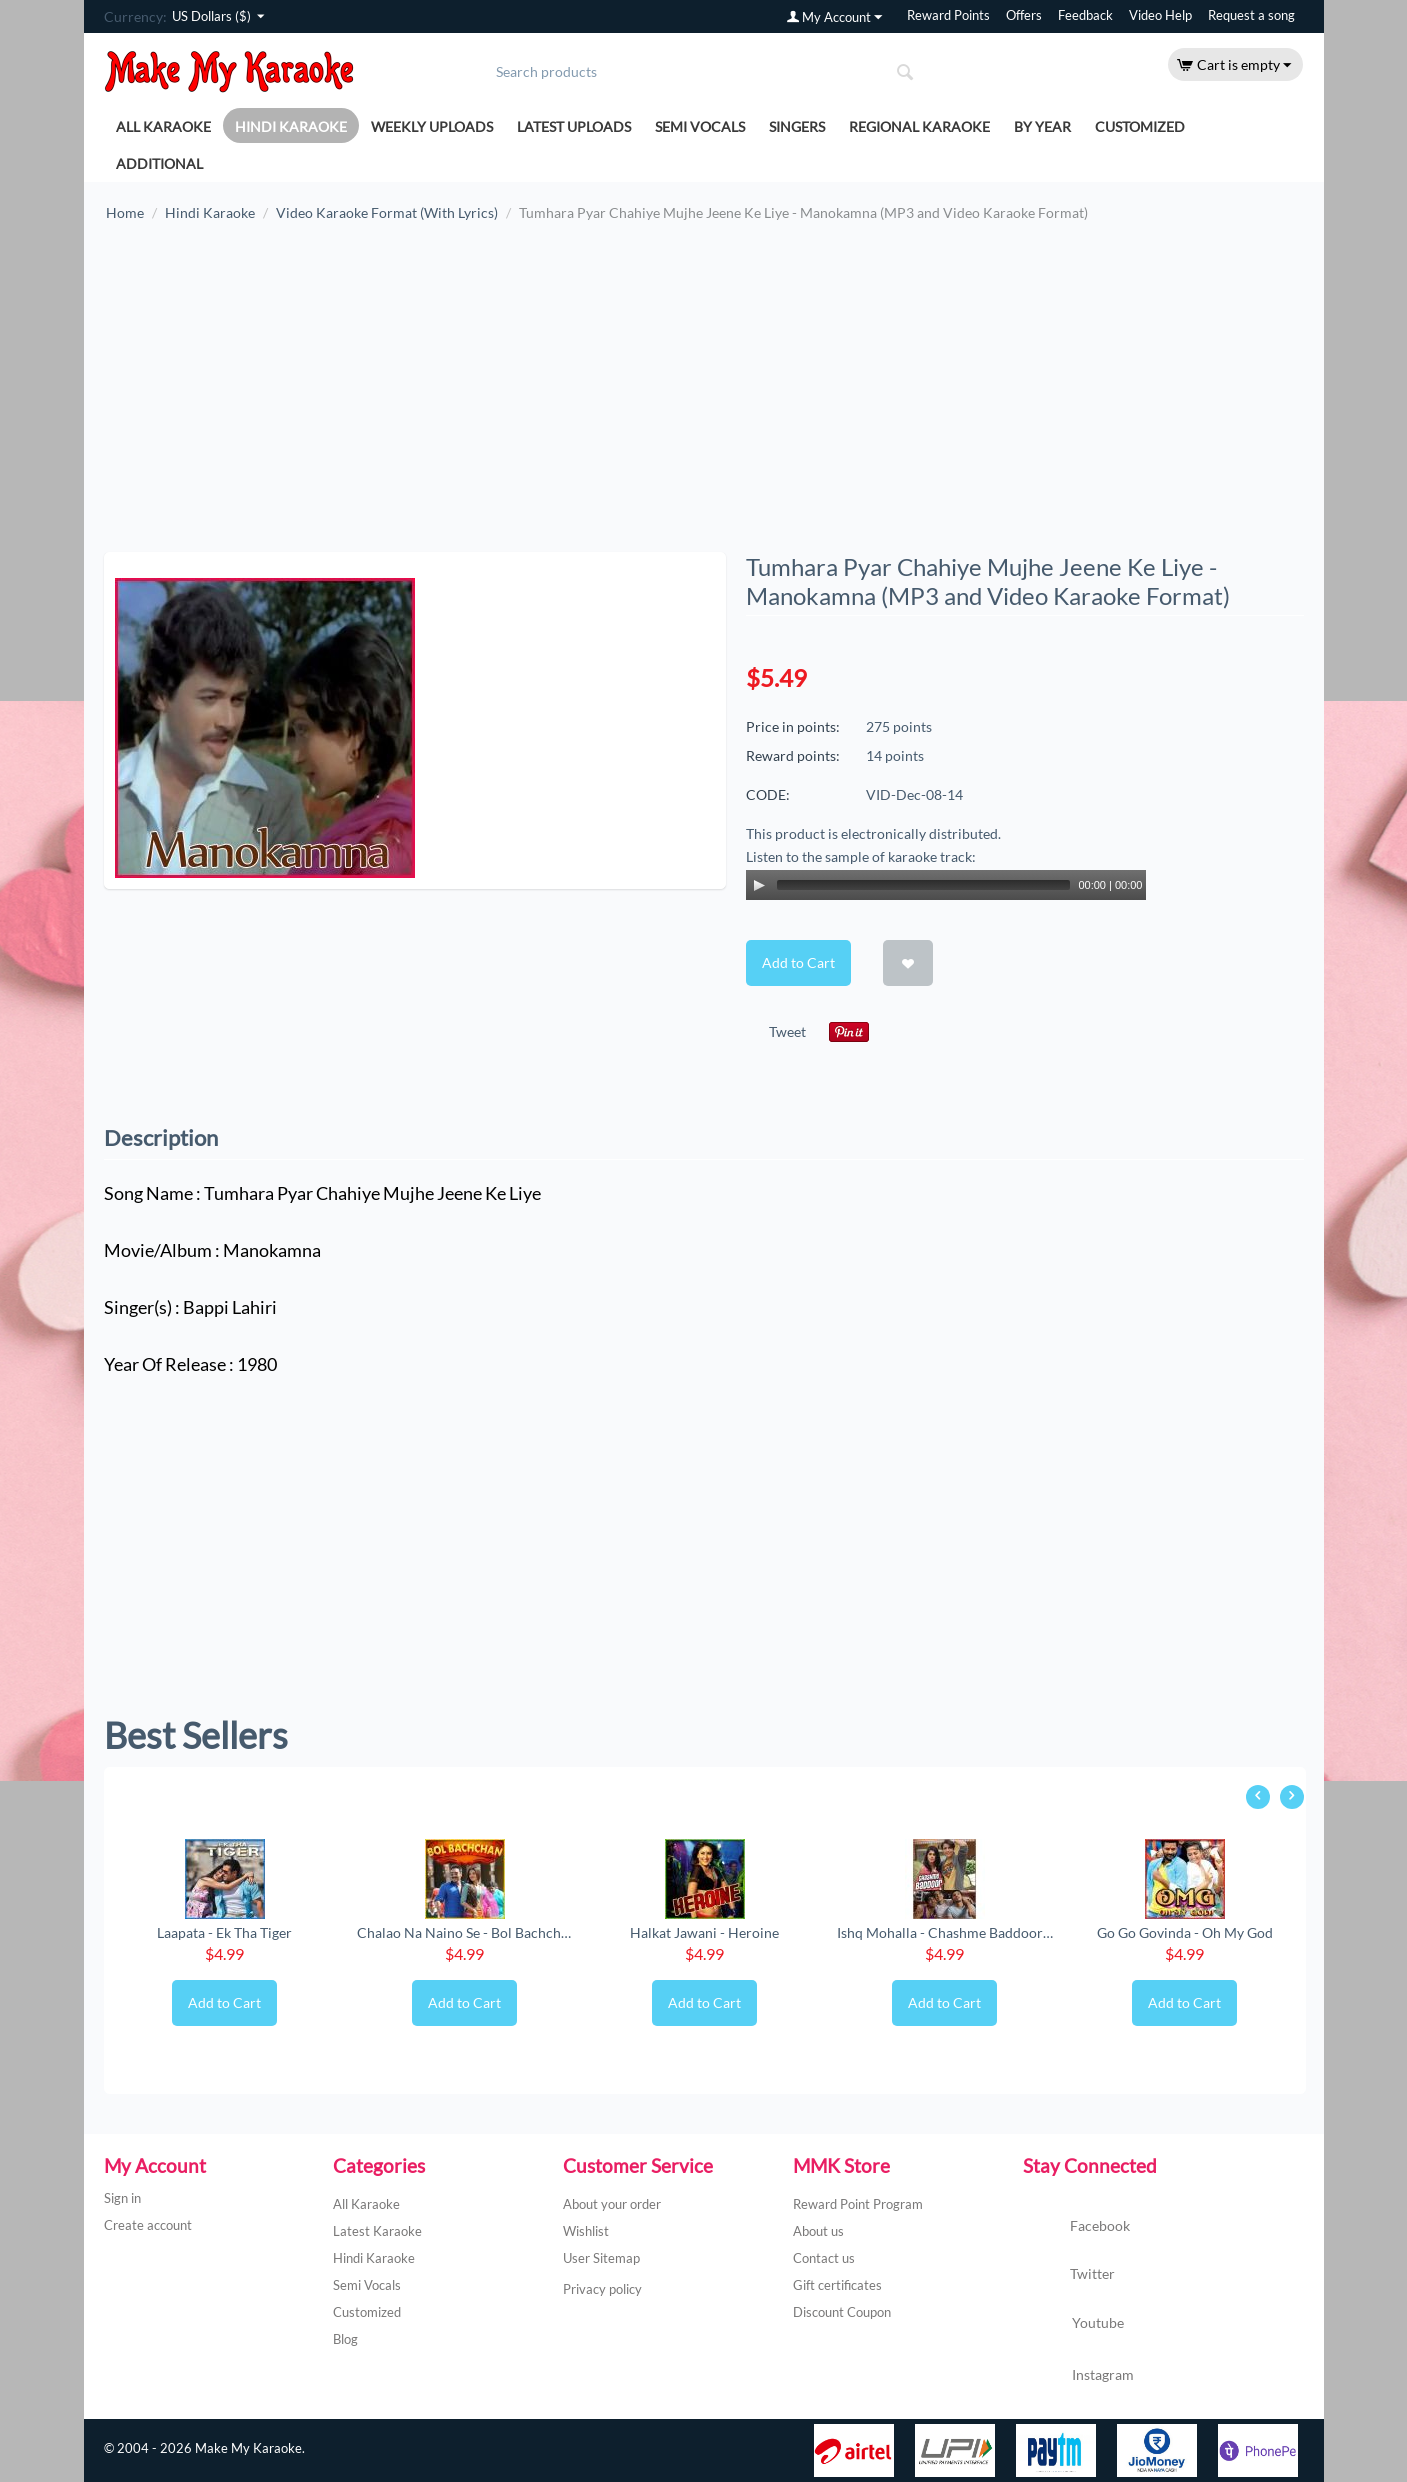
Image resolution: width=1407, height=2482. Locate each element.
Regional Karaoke (919, 126)
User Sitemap (601, 2258)
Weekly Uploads (432, 126)
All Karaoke (163, 126)
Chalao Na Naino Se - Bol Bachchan (465, 1932)
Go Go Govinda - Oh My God (1185, 1932)
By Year (1042, 126)
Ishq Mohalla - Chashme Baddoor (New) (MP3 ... (945, 1932)
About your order (612, 2204)
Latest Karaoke (377, 2231)
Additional (159, 163)
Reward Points (948, 15)
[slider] (924, 885)
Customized (1140, 126)
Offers (1024, 15)
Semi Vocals (700, 126)
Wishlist (586, 2231)
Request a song (1251, 15)
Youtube (1073, 2325)
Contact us (824, 2258)
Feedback (1085, 15)
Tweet (787, 1031)
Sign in (122, 2198)
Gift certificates (837, 2285)
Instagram (1078, 2376)
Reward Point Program (858, 2204)
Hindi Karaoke (291, 126)
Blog (345, 2339)
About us (818, 2231)
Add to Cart (798, 962)
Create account (148, 2225)
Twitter (1069, 2275)
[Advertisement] (704, 397)
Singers (797, 126)
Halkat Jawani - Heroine (704, 1932)
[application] (946, 885)
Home (125, 212)
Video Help (1160, 15)
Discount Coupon (842, 2312)
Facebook (1076, 2227)
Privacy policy (602, 2289)
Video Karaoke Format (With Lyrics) (387, 212)
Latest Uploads (574, 126)
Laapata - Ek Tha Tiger (224, 1932)
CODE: (768, 794)
